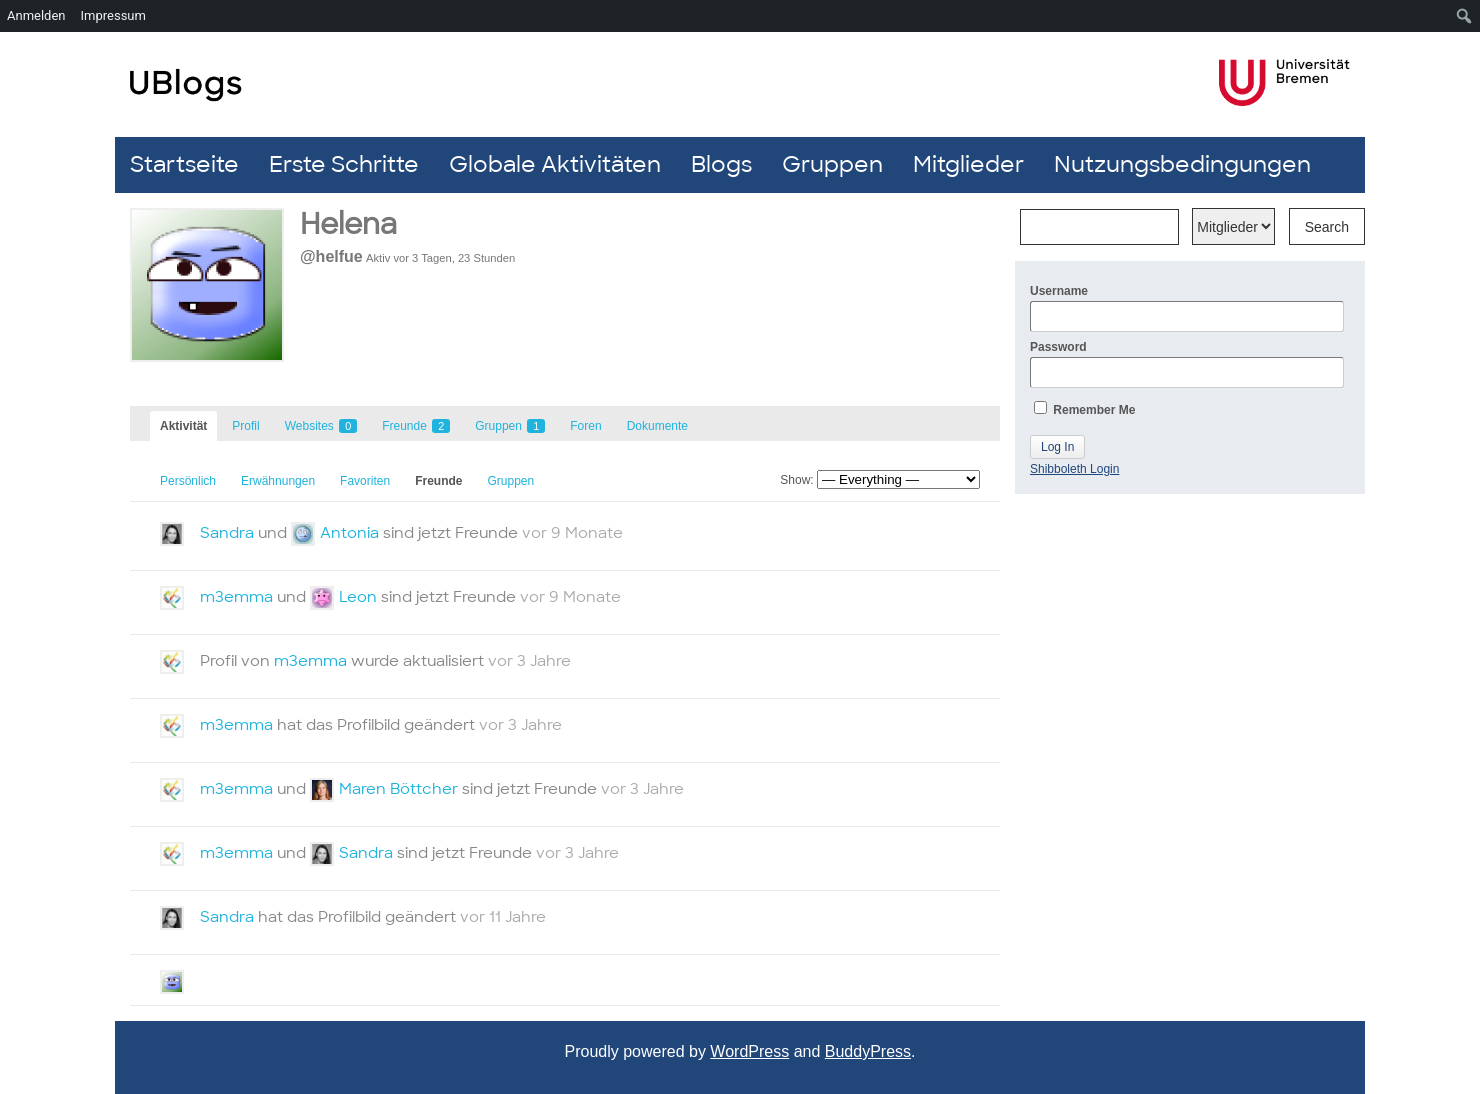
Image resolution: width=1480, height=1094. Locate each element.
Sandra (227, 533)
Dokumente (657, 426)
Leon (358, 597)
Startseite (184, 164)
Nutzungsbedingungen (1182, 164)
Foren (585, 426)
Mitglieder (968, 164)
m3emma (236, 597)
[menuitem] (1464, 16)
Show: (796, 480)
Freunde (416, 426)
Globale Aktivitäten (555, 164)
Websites (321, 426)
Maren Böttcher (398, 789)
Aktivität (183, 426)
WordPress (749, 1051)
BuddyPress (868, 1051)
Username (1187, 308)
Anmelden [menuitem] (36, 15)
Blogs (721, 164)
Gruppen (832, 164)
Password (1187, 364)
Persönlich (188, 481)
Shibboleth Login (1074, 469)
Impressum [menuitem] (113, 15)
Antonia (349, 533)
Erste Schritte (344, 164)
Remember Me (1084, 409)
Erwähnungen (278, 481)
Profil (245, 426)
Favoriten (365, 481)
